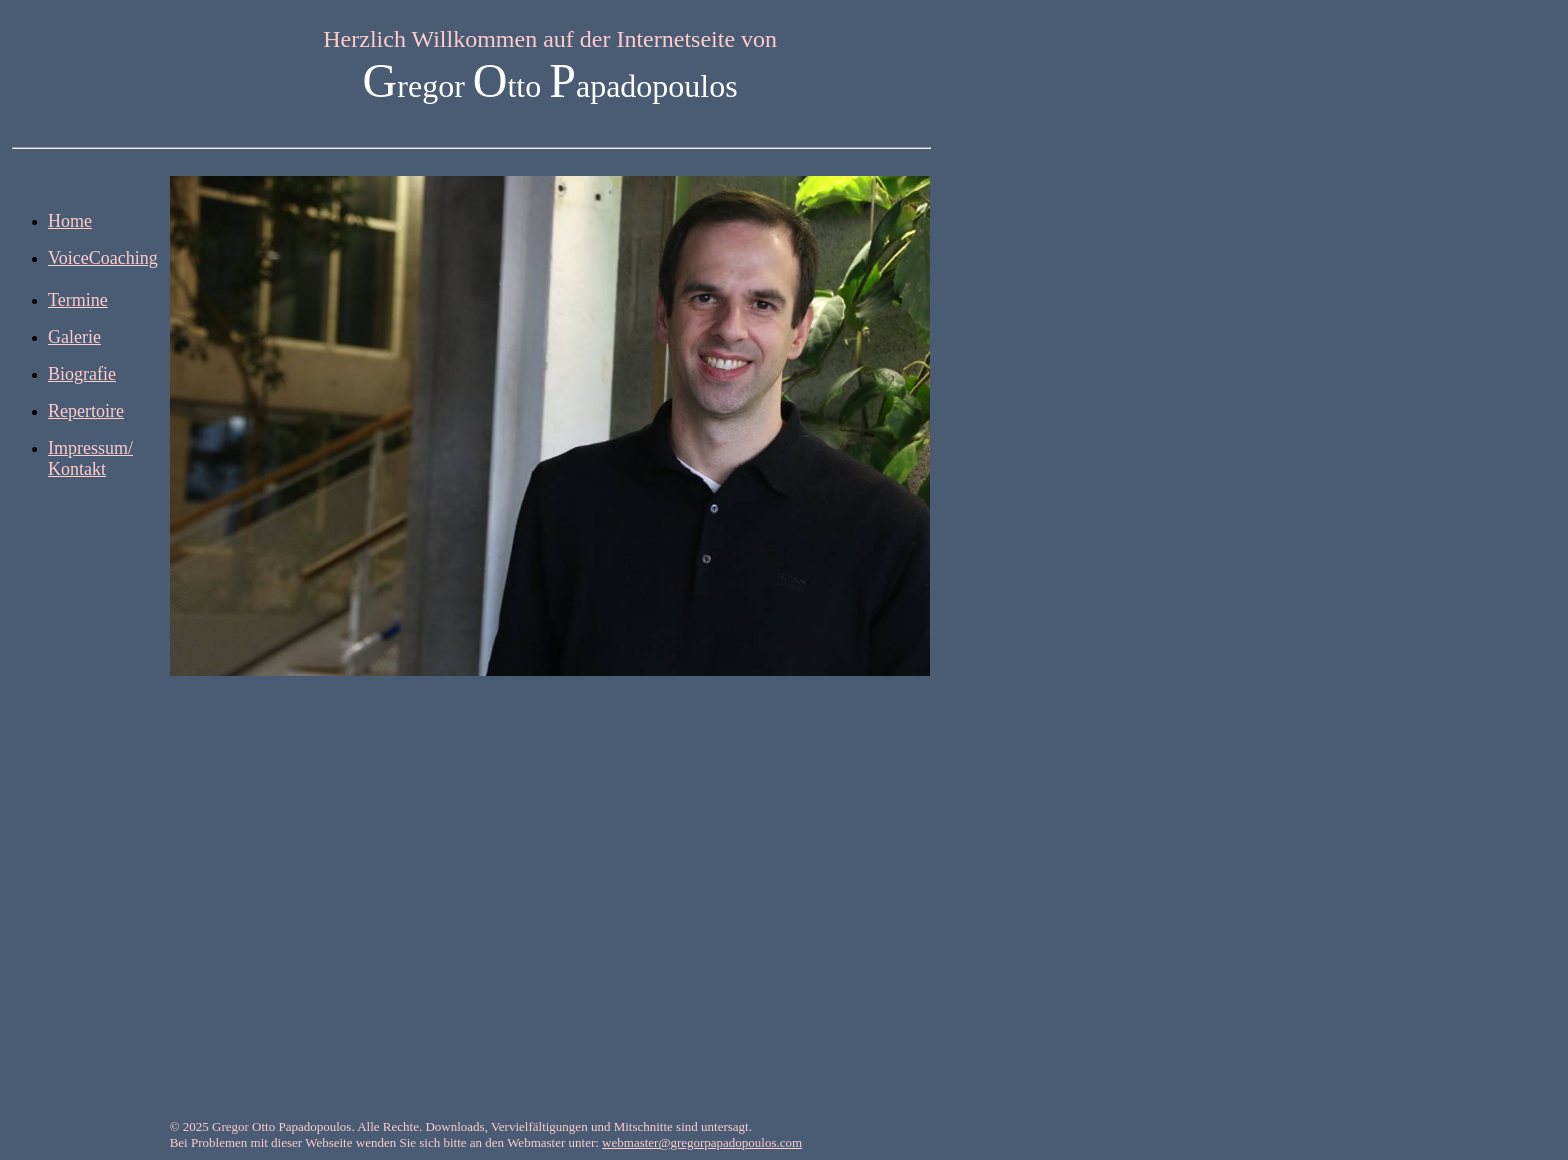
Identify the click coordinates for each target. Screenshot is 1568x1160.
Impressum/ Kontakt (90, 458)
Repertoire (86, 411)
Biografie (82, 374)
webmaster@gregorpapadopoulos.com (702, 1142)
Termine (78, 300)
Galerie (74, 337)
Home (70, 221)
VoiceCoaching (103, 258)
